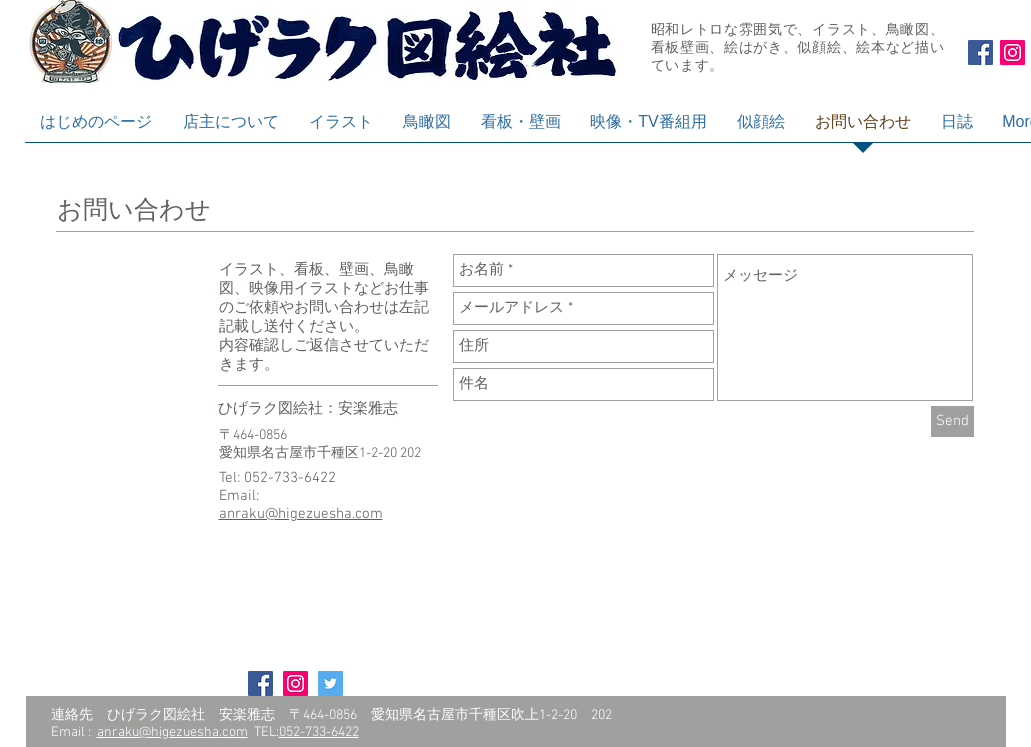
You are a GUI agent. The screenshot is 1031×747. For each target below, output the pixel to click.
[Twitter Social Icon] (330, 683)
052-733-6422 (319, 732)
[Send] (952, 421)
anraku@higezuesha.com (301, 514)
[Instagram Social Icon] (1012, 52)
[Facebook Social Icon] (980, 52)
